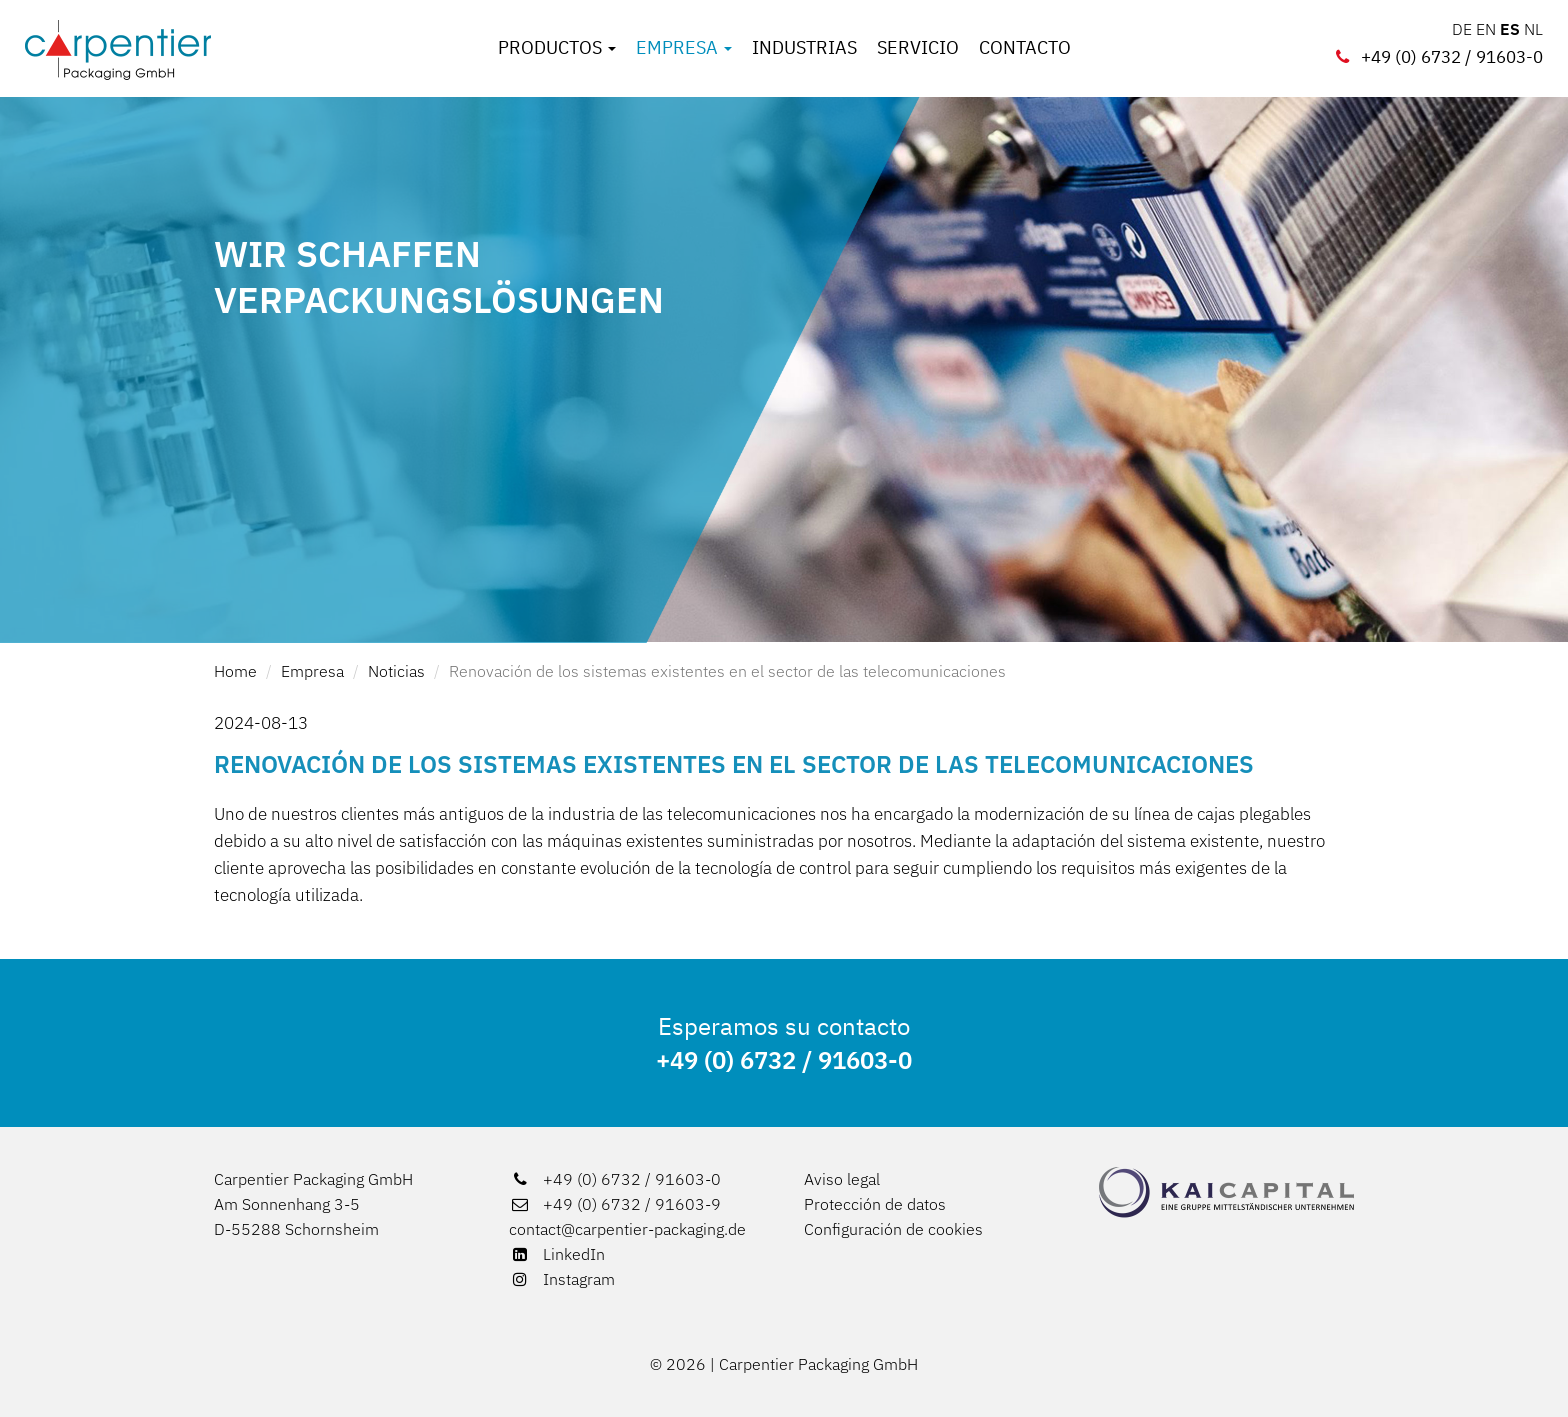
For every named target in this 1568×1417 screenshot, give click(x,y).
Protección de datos (875, 1204)
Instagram (562, 1279)
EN (1486, 29)
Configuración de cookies (893, 1229)
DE (1462, 29)
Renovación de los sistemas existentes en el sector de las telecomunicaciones (727, 671)
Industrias (804, 48)
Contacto (1025, 48)
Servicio (918, 48)
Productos (557, 48)
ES (1510, 29)
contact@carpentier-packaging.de (627, 1229)
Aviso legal (842, 1179)
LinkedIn (557, 1254)
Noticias (396, 671)
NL (1533, 29)
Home (235, 671)
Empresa (684, 48)
